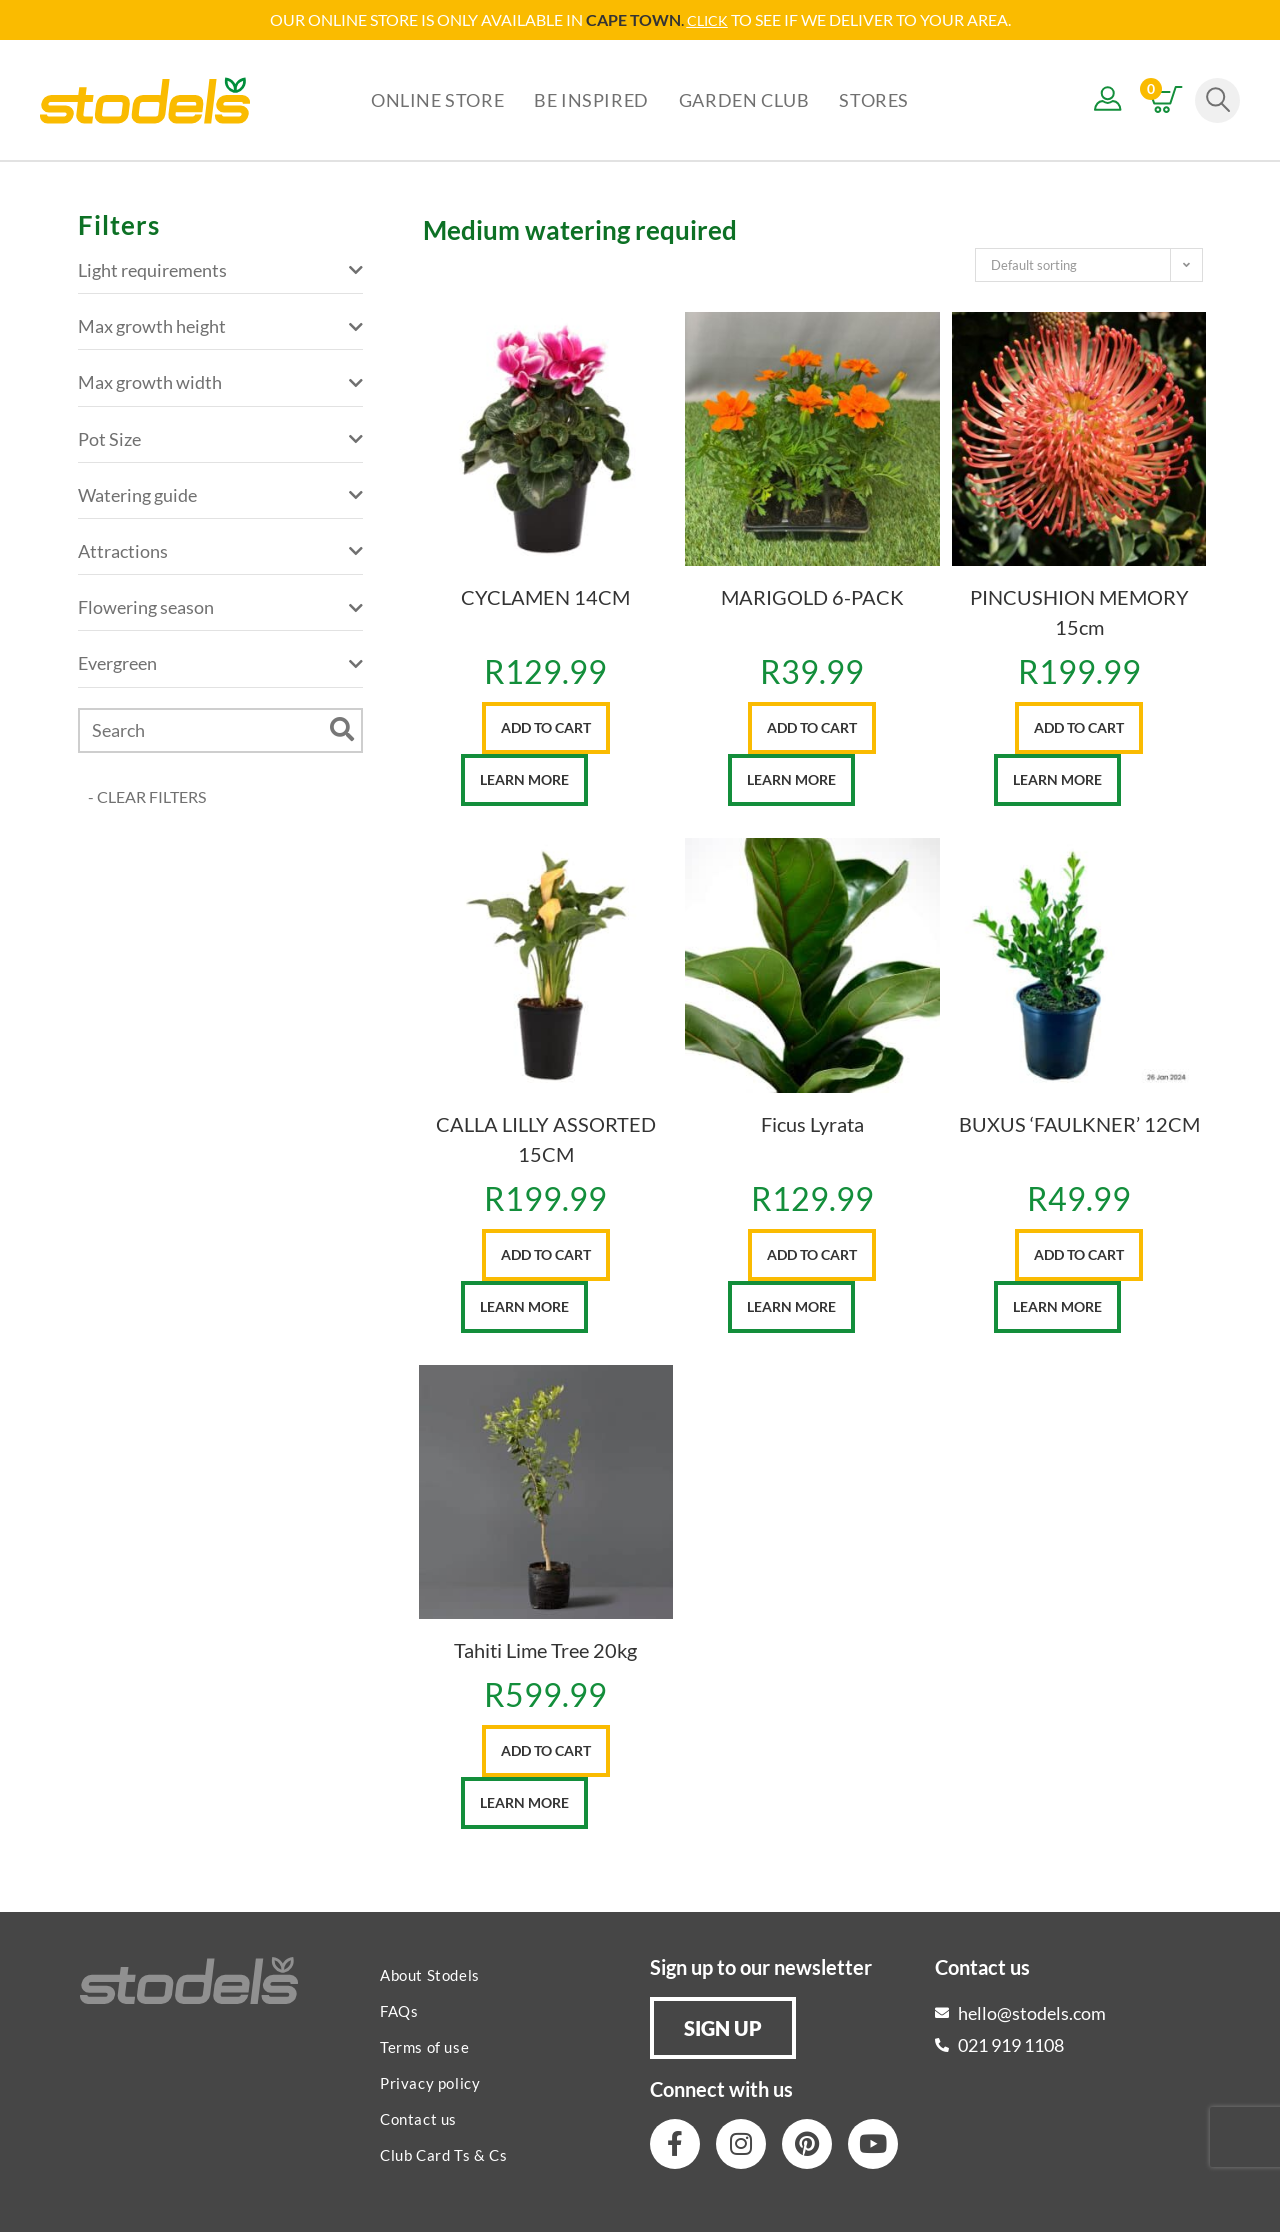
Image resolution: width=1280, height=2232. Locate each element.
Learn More (524, 778)
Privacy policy (430, 2082)
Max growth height (220, 325)
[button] (723, 2027)
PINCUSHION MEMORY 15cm (1079, 611)
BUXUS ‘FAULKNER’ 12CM (1079, 1123)
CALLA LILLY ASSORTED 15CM (546, 1138)
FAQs (399, 2010)
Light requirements (220, 269)
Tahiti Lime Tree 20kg (545, 1649)
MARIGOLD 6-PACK (812, 596)
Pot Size (220, 438)
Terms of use (424, 2046)
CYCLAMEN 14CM (545, 596)
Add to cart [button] (546, 726)
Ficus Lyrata (812, 1123)
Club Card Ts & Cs (443, 2154)
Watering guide (220, 494)
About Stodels (430, 1974)
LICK (712, 19)
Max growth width (220, 381)
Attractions (220, 550)
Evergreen (220, 662)
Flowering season (220, 606)
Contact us (418, 2118)
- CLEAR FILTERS (147, 795)
